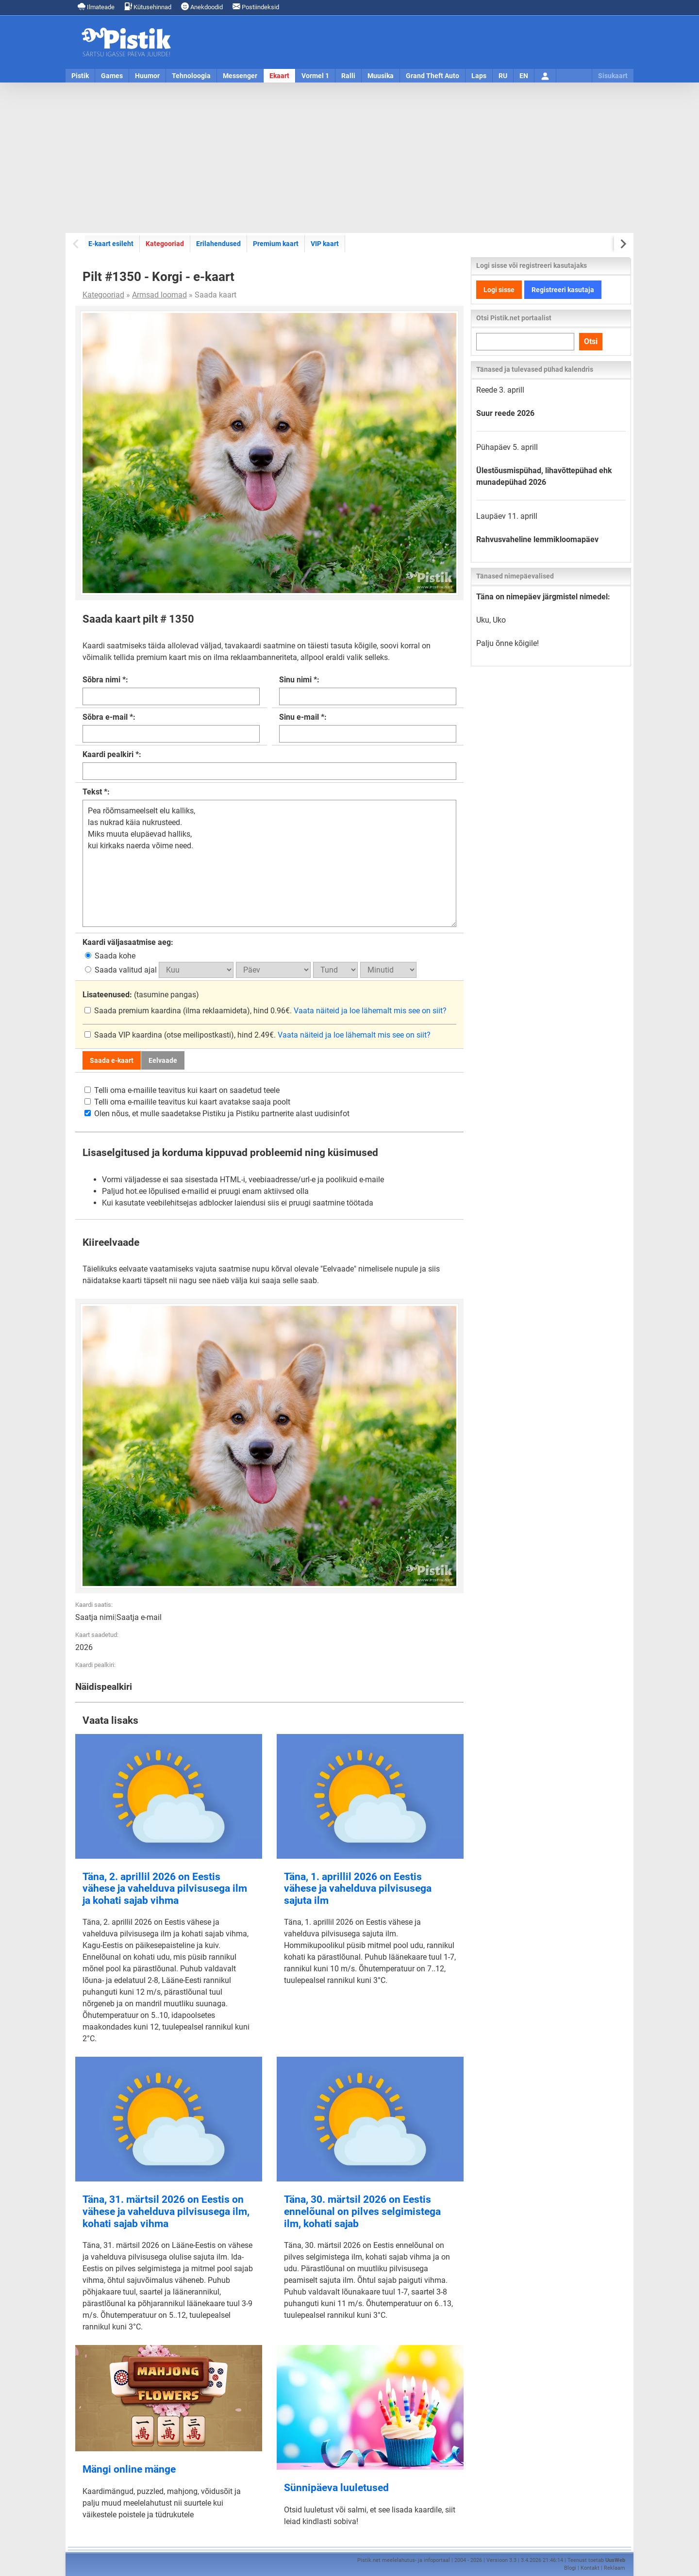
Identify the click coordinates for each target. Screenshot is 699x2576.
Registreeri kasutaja (563, 290)
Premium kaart (276, 244)
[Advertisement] (349, 158)
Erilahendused (218, 244)
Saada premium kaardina (133, 1010)
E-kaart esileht (110, 244)
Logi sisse (499, 290)
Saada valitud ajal (122, 969)
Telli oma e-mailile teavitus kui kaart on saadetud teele (182, 1090)
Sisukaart (613, 76)
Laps (478, 76)
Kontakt (590, 2568)
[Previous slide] (76, 243)
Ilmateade (96, 6)
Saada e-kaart (111, 1060)
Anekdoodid (202, 6)
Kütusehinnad (147, 6)
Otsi (591, 341)
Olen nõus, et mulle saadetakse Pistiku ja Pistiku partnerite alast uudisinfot (217, 1113)
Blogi (570, 2568)
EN (523, 76)
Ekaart (279, 76)
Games (112, 76)
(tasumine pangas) (141, 994)
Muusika (380, 76)
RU (503, 76)
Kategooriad (164, 243)
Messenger (240, 76)
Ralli (348, 76)
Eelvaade (163, 1060)
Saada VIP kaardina (124, 1035)
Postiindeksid (256, 6)
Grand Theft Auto (432, 76)
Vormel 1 (315, 76)
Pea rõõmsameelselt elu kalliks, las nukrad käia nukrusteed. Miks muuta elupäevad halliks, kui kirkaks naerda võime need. (269, 863)
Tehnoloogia (191, 76)
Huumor (147, 76)
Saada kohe (110, 955)
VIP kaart (325, 244)
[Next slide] (622, 243)
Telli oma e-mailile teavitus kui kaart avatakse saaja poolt (187, 1101)
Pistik (80, 76)
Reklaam (614, 2568)
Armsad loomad (159, 294)
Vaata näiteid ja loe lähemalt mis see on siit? (370, 1010)
